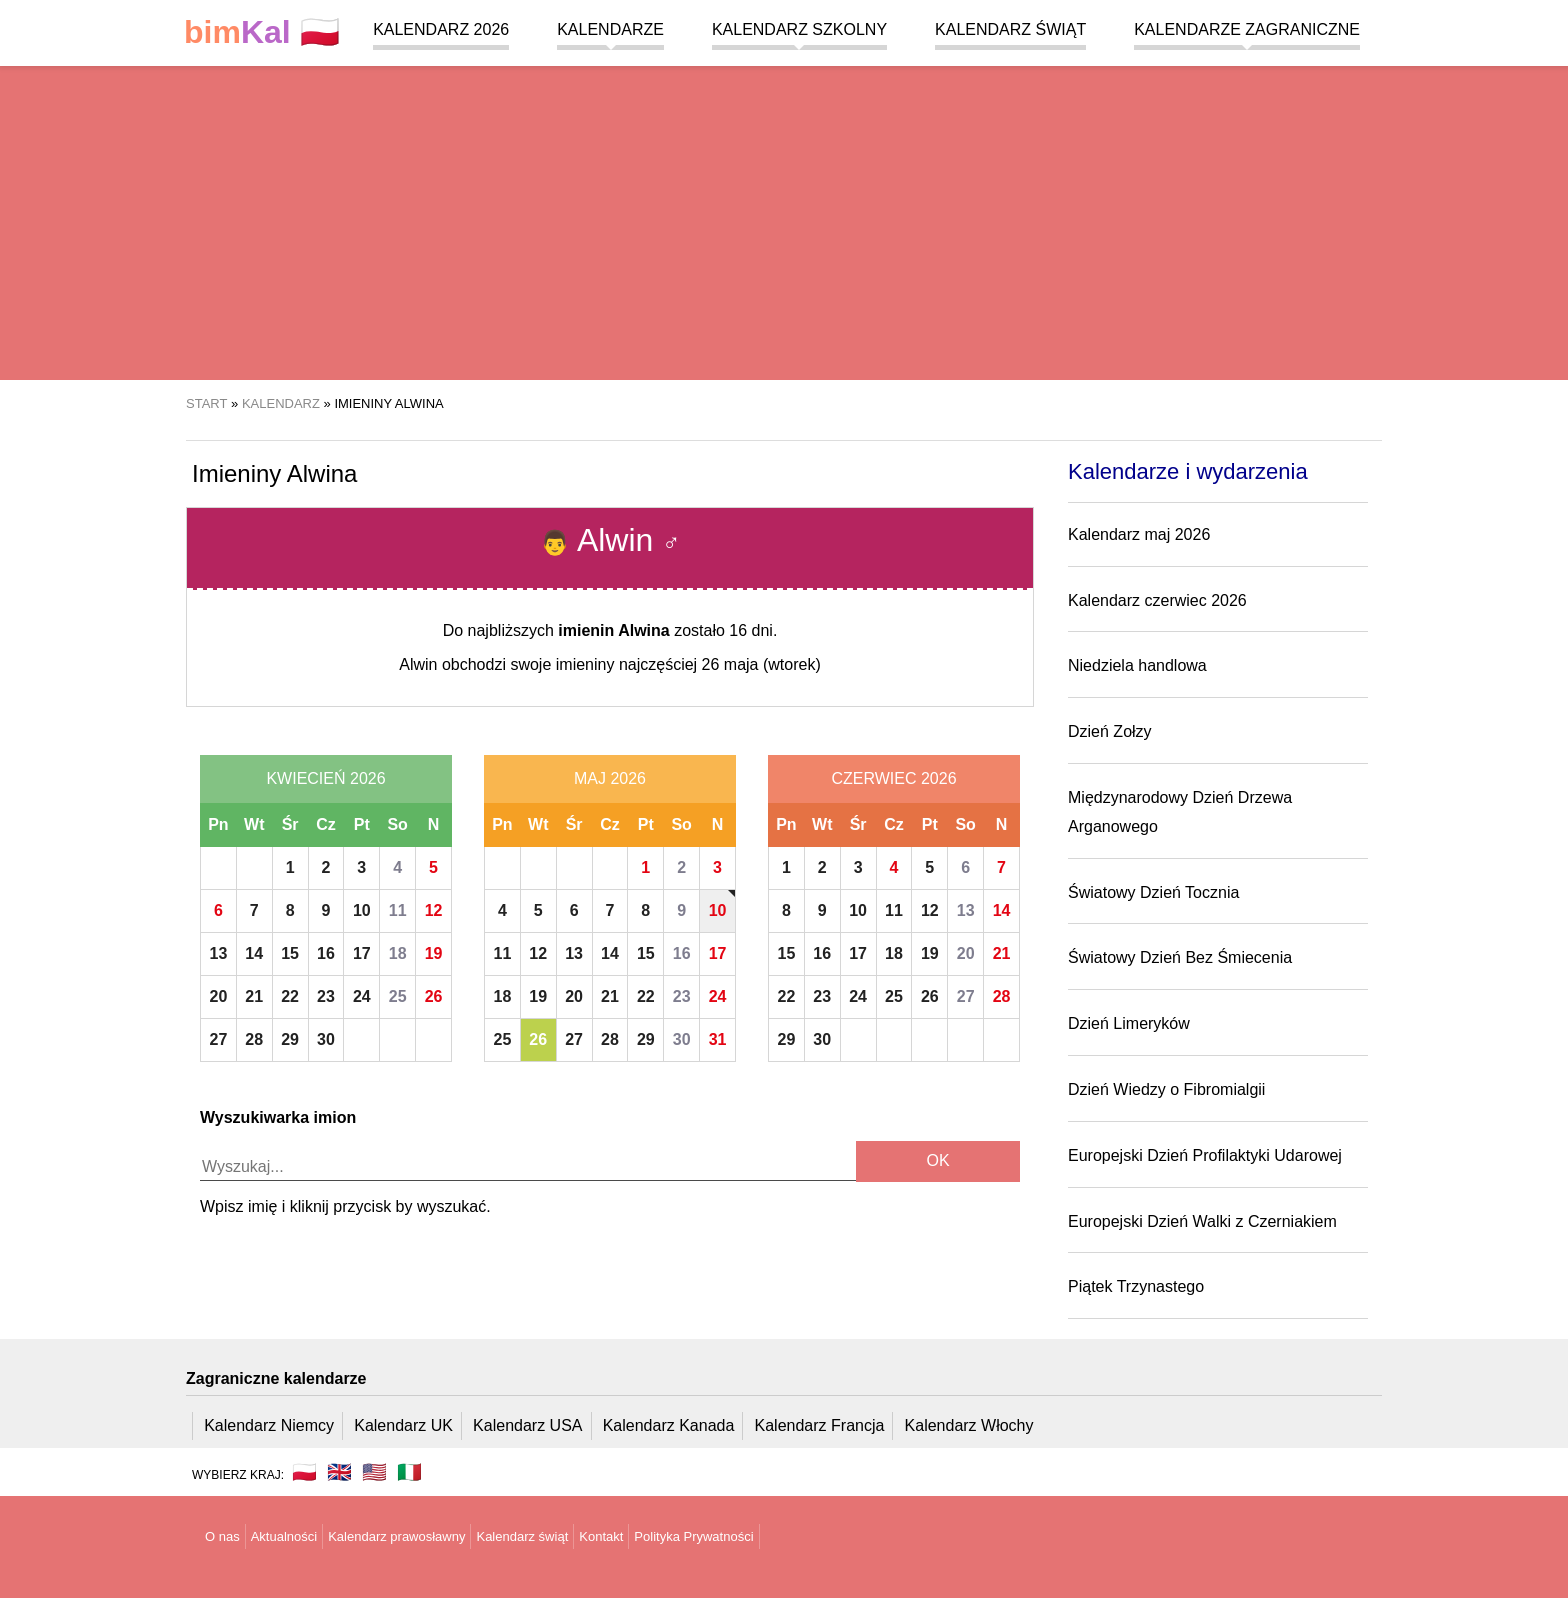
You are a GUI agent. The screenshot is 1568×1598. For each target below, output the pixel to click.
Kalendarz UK (403, 1425)
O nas (222, 1536)
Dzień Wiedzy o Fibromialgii (1166, 1089)
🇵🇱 (262, 32)
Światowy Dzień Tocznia (1153, 892)
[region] (784, 220)
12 (434, 910)
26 (434, 996)
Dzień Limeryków (1129, 1023)
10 (362, 910)
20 (219, 996)
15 (290, 953)
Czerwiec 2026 (893, 778)
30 (326, 1039)
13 (219, 953)
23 (326, 996)
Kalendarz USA (527, 1425)
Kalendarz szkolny (799, 29)
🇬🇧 (339, 1472)
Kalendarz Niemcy (269, 1425)
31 (718, 1039)
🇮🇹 (409, 1472)
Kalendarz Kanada (669, 1425)
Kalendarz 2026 (441, 29)
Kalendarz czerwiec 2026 (1157, 600)
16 (326, 953)
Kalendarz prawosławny (396, 1536)
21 (254, 996)
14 (254, 953)
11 (398, 910)
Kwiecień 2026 (325, 778)
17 (362, 953)
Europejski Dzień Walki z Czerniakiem (1202, 1221)
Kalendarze (610, 29)
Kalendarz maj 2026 (1139, 534)
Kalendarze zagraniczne (1247, 29)
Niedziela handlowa (1137, 665)
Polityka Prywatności (693, 1536)
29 (290, 1039)
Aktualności (284, 1536)
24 (362, 996)
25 (398, 996)
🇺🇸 (374, 1472)
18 (398, 953)
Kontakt (601, 1536)
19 (434, 953)
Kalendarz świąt (1010, 29)
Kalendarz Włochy (969, 1425)
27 (219, 1039)
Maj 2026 (610, 778)
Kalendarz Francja (820, 1425)
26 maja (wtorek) (761, 664)
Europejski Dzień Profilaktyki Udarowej (1205, 1155)
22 (290, 996)
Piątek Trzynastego (1136, 1286)
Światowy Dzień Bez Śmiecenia (1180, 957)
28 (254, 1039)
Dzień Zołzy (1110, 731)
